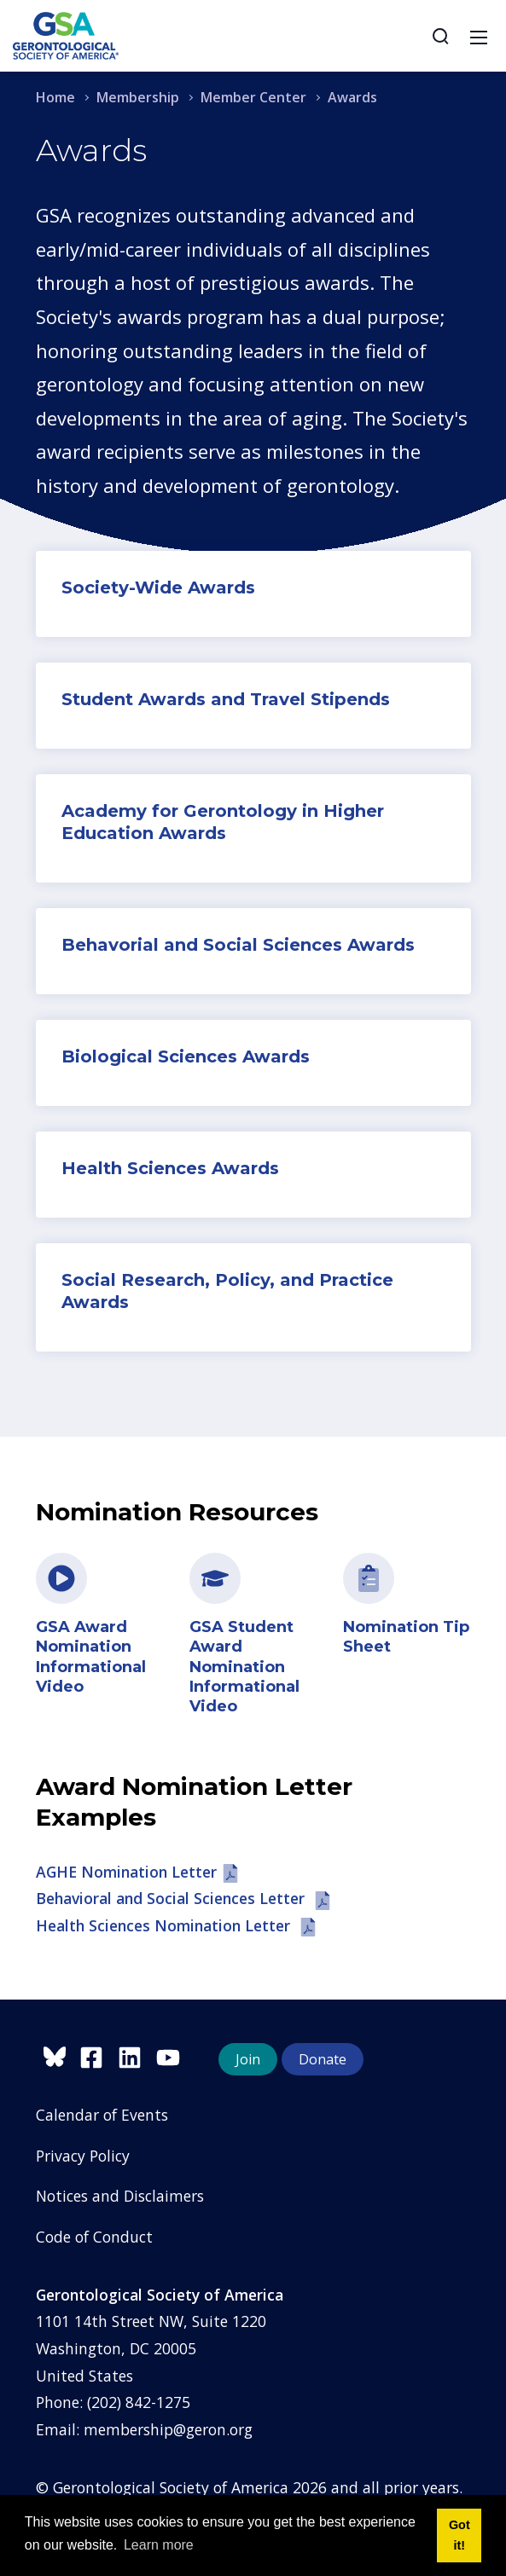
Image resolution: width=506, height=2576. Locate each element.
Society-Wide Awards (158, 587)
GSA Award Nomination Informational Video (91, 1657)
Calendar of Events (102, 2114)
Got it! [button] (459, 2535)
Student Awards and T (161, 699)
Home (55, 97)
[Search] (440, 36)
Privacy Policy (83, 2155)
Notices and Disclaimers (120, 2195)
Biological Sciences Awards (185, 1056)
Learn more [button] (159, 2545)
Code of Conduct (94, 2236)
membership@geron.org (168, 2429)
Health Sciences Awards (170, 1168)
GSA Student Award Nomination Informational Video (244, 1667)
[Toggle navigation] (478, 35)
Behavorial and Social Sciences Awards (238, 945)
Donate (322, 2059)
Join (248, 2059)
